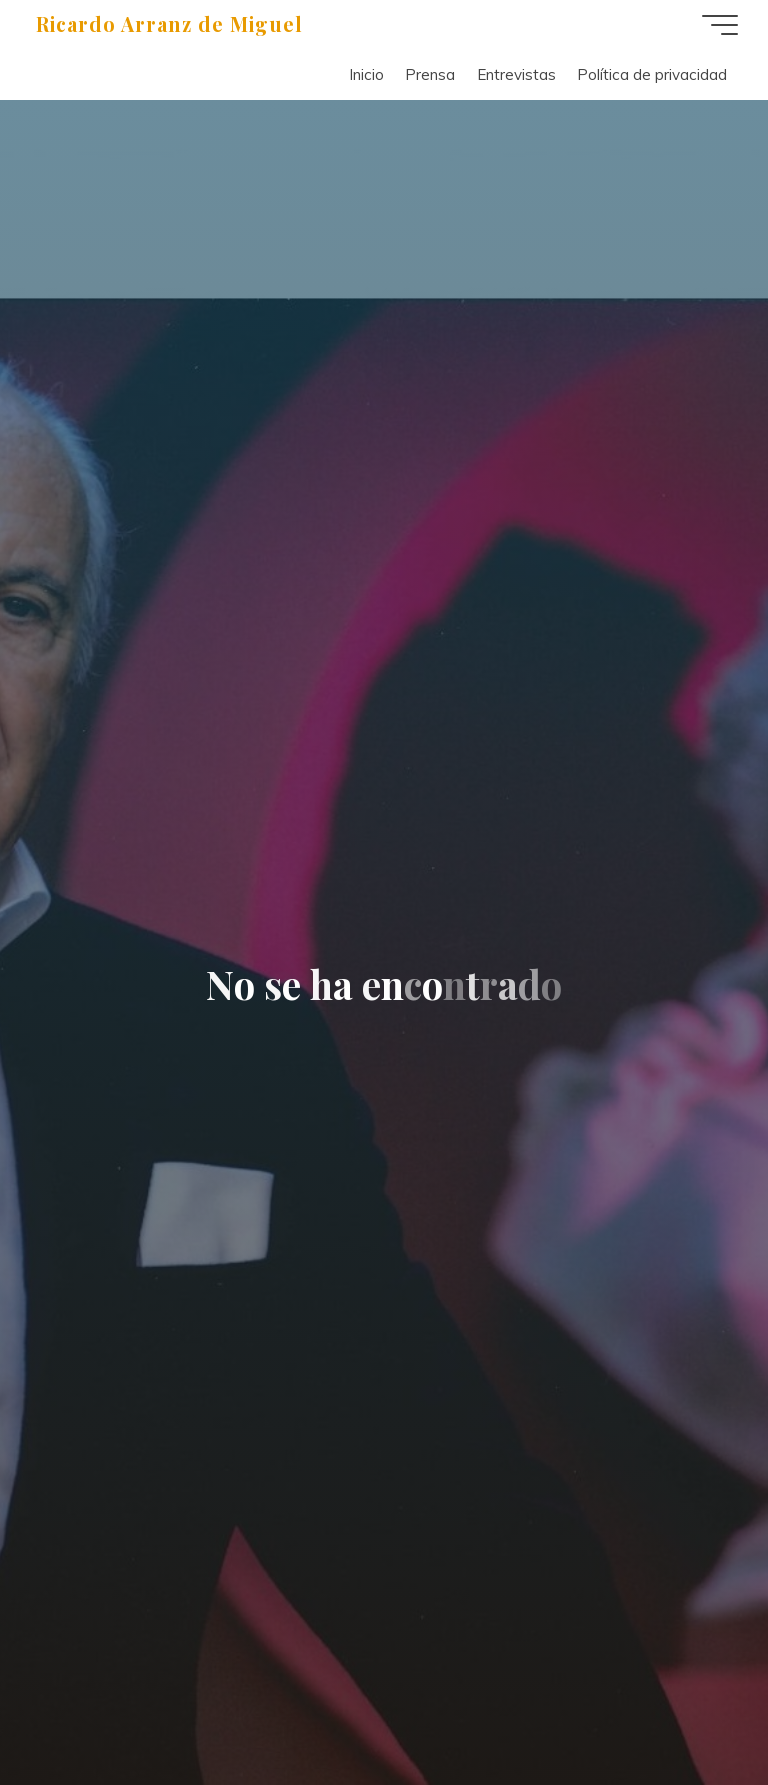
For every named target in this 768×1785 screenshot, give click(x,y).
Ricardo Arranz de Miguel (169, 24)
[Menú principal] (720, 25)
